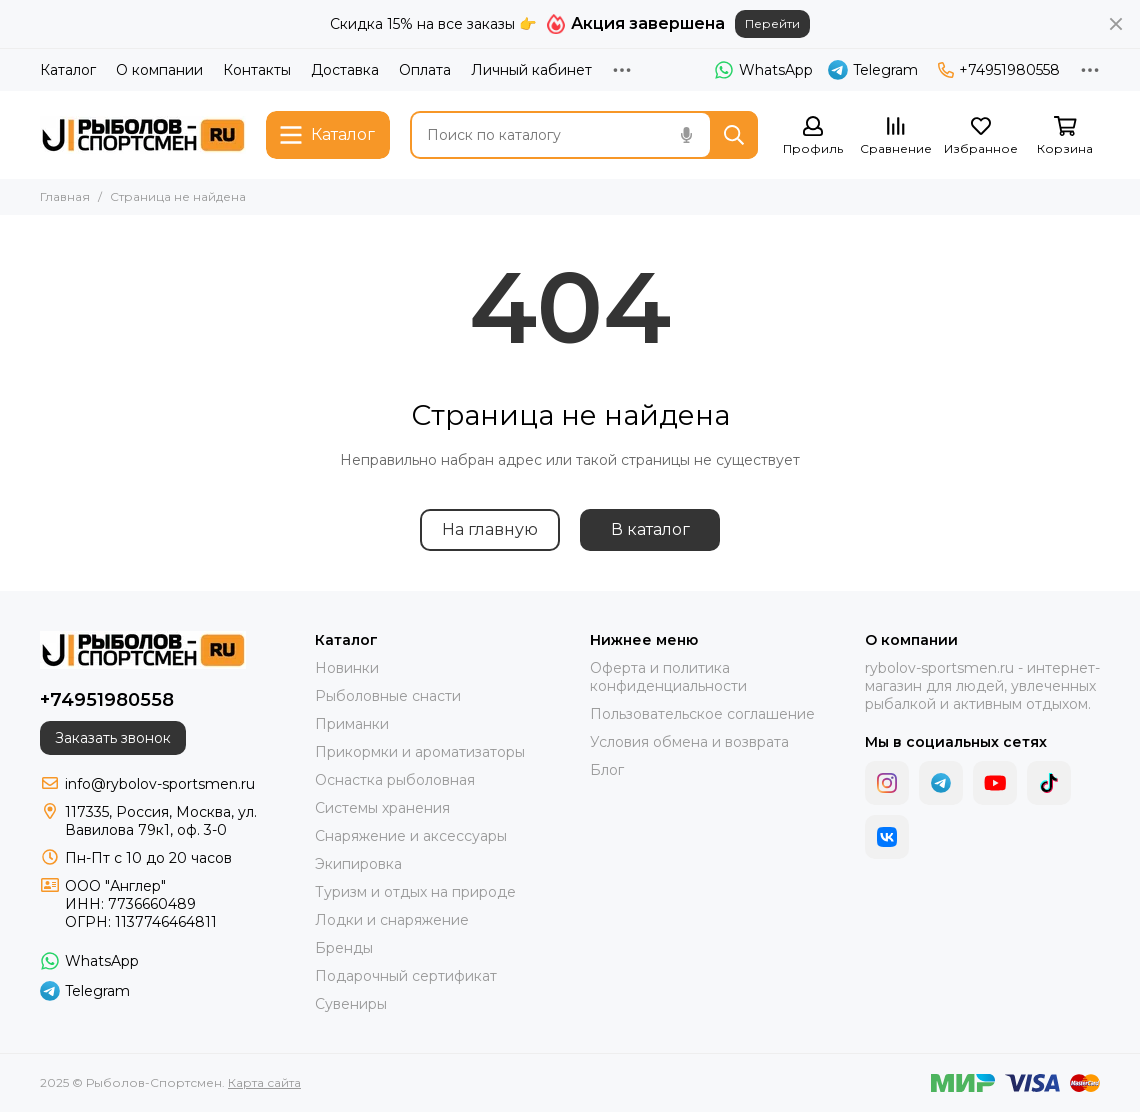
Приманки (352, 724)
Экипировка (358, 864)
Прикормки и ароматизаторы (420, 752)
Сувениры (351, 1004)
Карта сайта (264, 1082)
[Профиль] (813, 136)
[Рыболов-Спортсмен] (143, 135)
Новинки (347, 668)
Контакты (257, 70)
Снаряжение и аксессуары (411, 836)
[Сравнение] (896, 136)
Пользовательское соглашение (702, 714)
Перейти (772, 23)
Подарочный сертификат (406, 976)
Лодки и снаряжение (392, 920)
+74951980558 (999, 70)
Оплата (425, 70)
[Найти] (734, 135)
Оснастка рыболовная (395, 780)
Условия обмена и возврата (689, 742)
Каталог (68, 70)
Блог (607, 770)
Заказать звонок (113, 738)
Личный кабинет (531, 70)
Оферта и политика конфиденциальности (668, 677)
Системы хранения (382, 808)
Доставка (345, 70)
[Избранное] (981, 136)
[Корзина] (1065, 136)
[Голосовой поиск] (686, 135)
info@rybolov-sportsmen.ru (160, 784)
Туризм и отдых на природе (415, 892)
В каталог (650, 529)
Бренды (344, 948)
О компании (159, 70)
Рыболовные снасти (388, 696)
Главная (65, 196)
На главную (490, 529)
